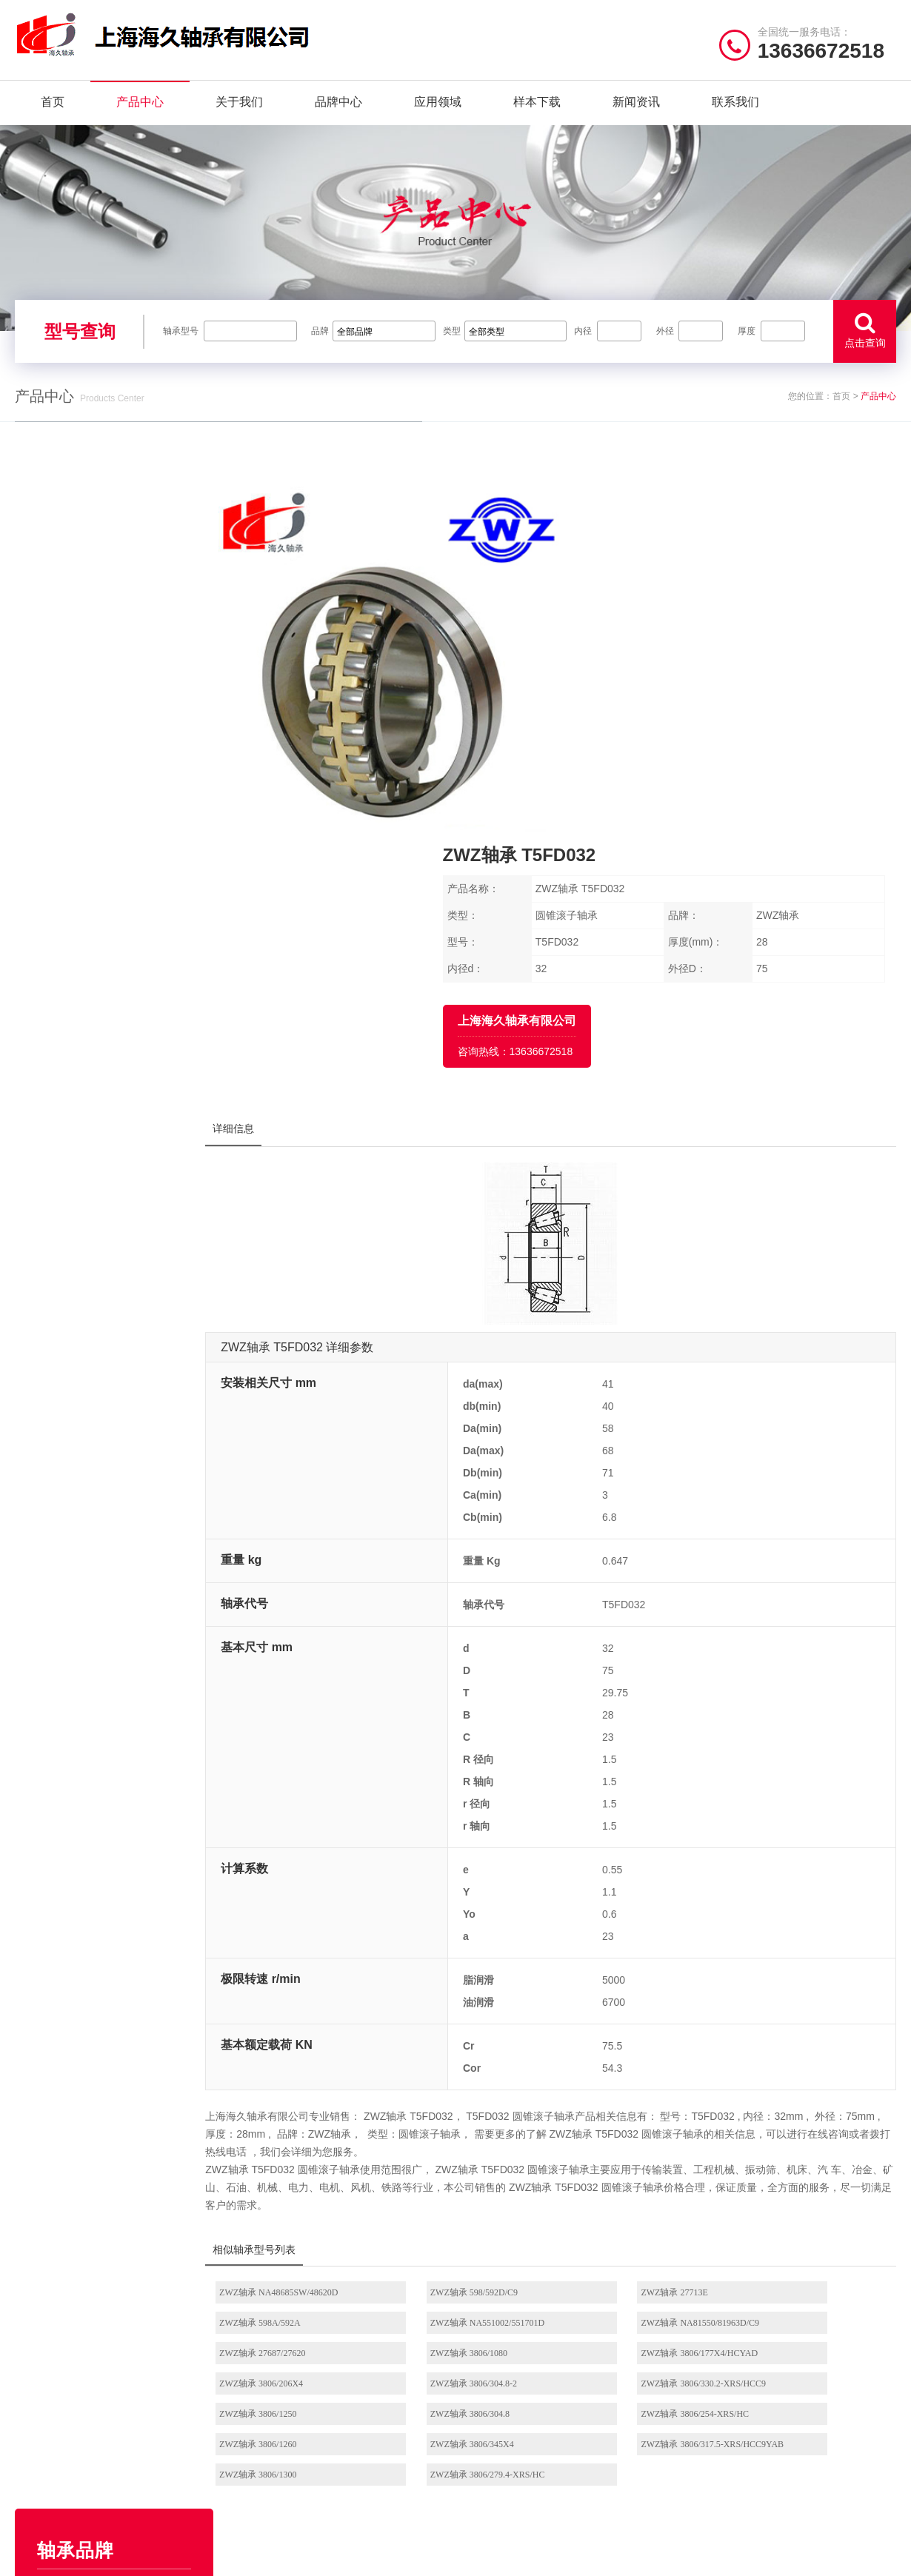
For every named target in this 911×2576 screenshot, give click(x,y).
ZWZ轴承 (120, 894)
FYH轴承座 (120, 705)
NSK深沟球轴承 (504, 2343)
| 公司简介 (88, 2557)
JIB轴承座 (120, 1083)
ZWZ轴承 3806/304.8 (473, 2086)
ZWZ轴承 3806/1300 (631, 2116)
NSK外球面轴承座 (508, 2435)
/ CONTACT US (755, 2305)
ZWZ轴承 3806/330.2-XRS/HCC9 (814, 2055)
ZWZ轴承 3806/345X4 (316, 2116)
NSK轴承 (120, 630)
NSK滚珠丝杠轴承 (608, 2412)
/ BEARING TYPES (534, 2305)
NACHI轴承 (120, 1007)
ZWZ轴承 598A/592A (792, 1995)
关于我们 (239, 110)
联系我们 (735, 110)
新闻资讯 (636, 110)
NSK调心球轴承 (504, 2389)
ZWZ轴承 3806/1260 (790, 2086)
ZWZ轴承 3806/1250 (312, 2086)
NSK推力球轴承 (504, 2366)
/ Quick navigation (75, 2305)
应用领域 (437, 110)
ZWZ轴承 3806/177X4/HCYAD (332, 2055)
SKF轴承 (120, 856)
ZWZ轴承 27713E (626, 1995)
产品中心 (140, 110)
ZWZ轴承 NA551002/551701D (331, 2025)
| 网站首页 (39, 2557)
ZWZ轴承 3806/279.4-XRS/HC (809, 2116)
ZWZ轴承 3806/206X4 (475, 2055)
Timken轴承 (120, 781)
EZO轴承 (120, 667)
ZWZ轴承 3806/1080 (790, 2025)
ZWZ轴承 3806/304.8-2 (636, 2055)
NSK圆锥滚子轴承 (608, 2435)
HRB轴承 (120, 818)
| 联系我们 (144, 2557)
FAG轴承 (120, 969)
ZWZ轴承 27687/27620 (635, 2025)
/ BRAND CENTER (307, 2305)
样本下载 (537, 110)
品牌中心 (338, 110)
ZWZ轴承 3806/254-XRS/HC (647, 2086)
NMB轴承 (120, 932)
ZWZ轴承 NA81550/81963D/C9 (492, 2025)
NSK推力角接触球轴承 (612, 2458)
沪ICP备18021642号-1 (632, 2557)
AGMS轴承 (120, 1045)
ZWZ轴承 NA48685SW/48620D (333, 1995)
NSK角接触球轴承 (508, 2412)
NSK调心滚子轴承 (608, 2366)
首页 (52, 110)
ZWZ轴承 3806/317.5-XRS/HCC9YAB (500, 2116)
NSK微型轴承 (499, 2458)
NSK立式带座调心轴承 (612, 2389)
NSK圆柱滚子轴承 (608, 2343)
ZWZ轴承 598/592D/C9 (477, 1995)
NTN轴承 (120, 743)
